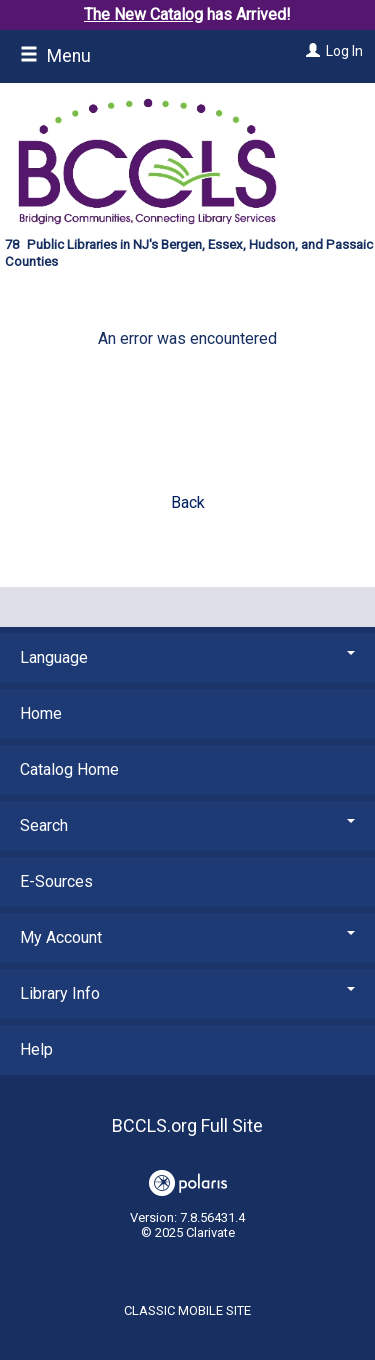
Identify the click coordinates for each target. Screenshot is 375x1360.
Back (188, 502)
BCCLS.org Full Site (187, 1125)
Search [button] (187, 825)
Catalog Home (69, 769)
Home (41, 713)
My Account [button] (187, 937)
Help (36, 1049)
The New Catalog (143, 14)
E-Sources (56, 881)
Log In (344, 51)
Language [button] (187, 657)
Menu (55, 56)
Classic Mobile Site (187, 1310)
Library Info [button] (187, 993)
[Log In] (310, 51)
